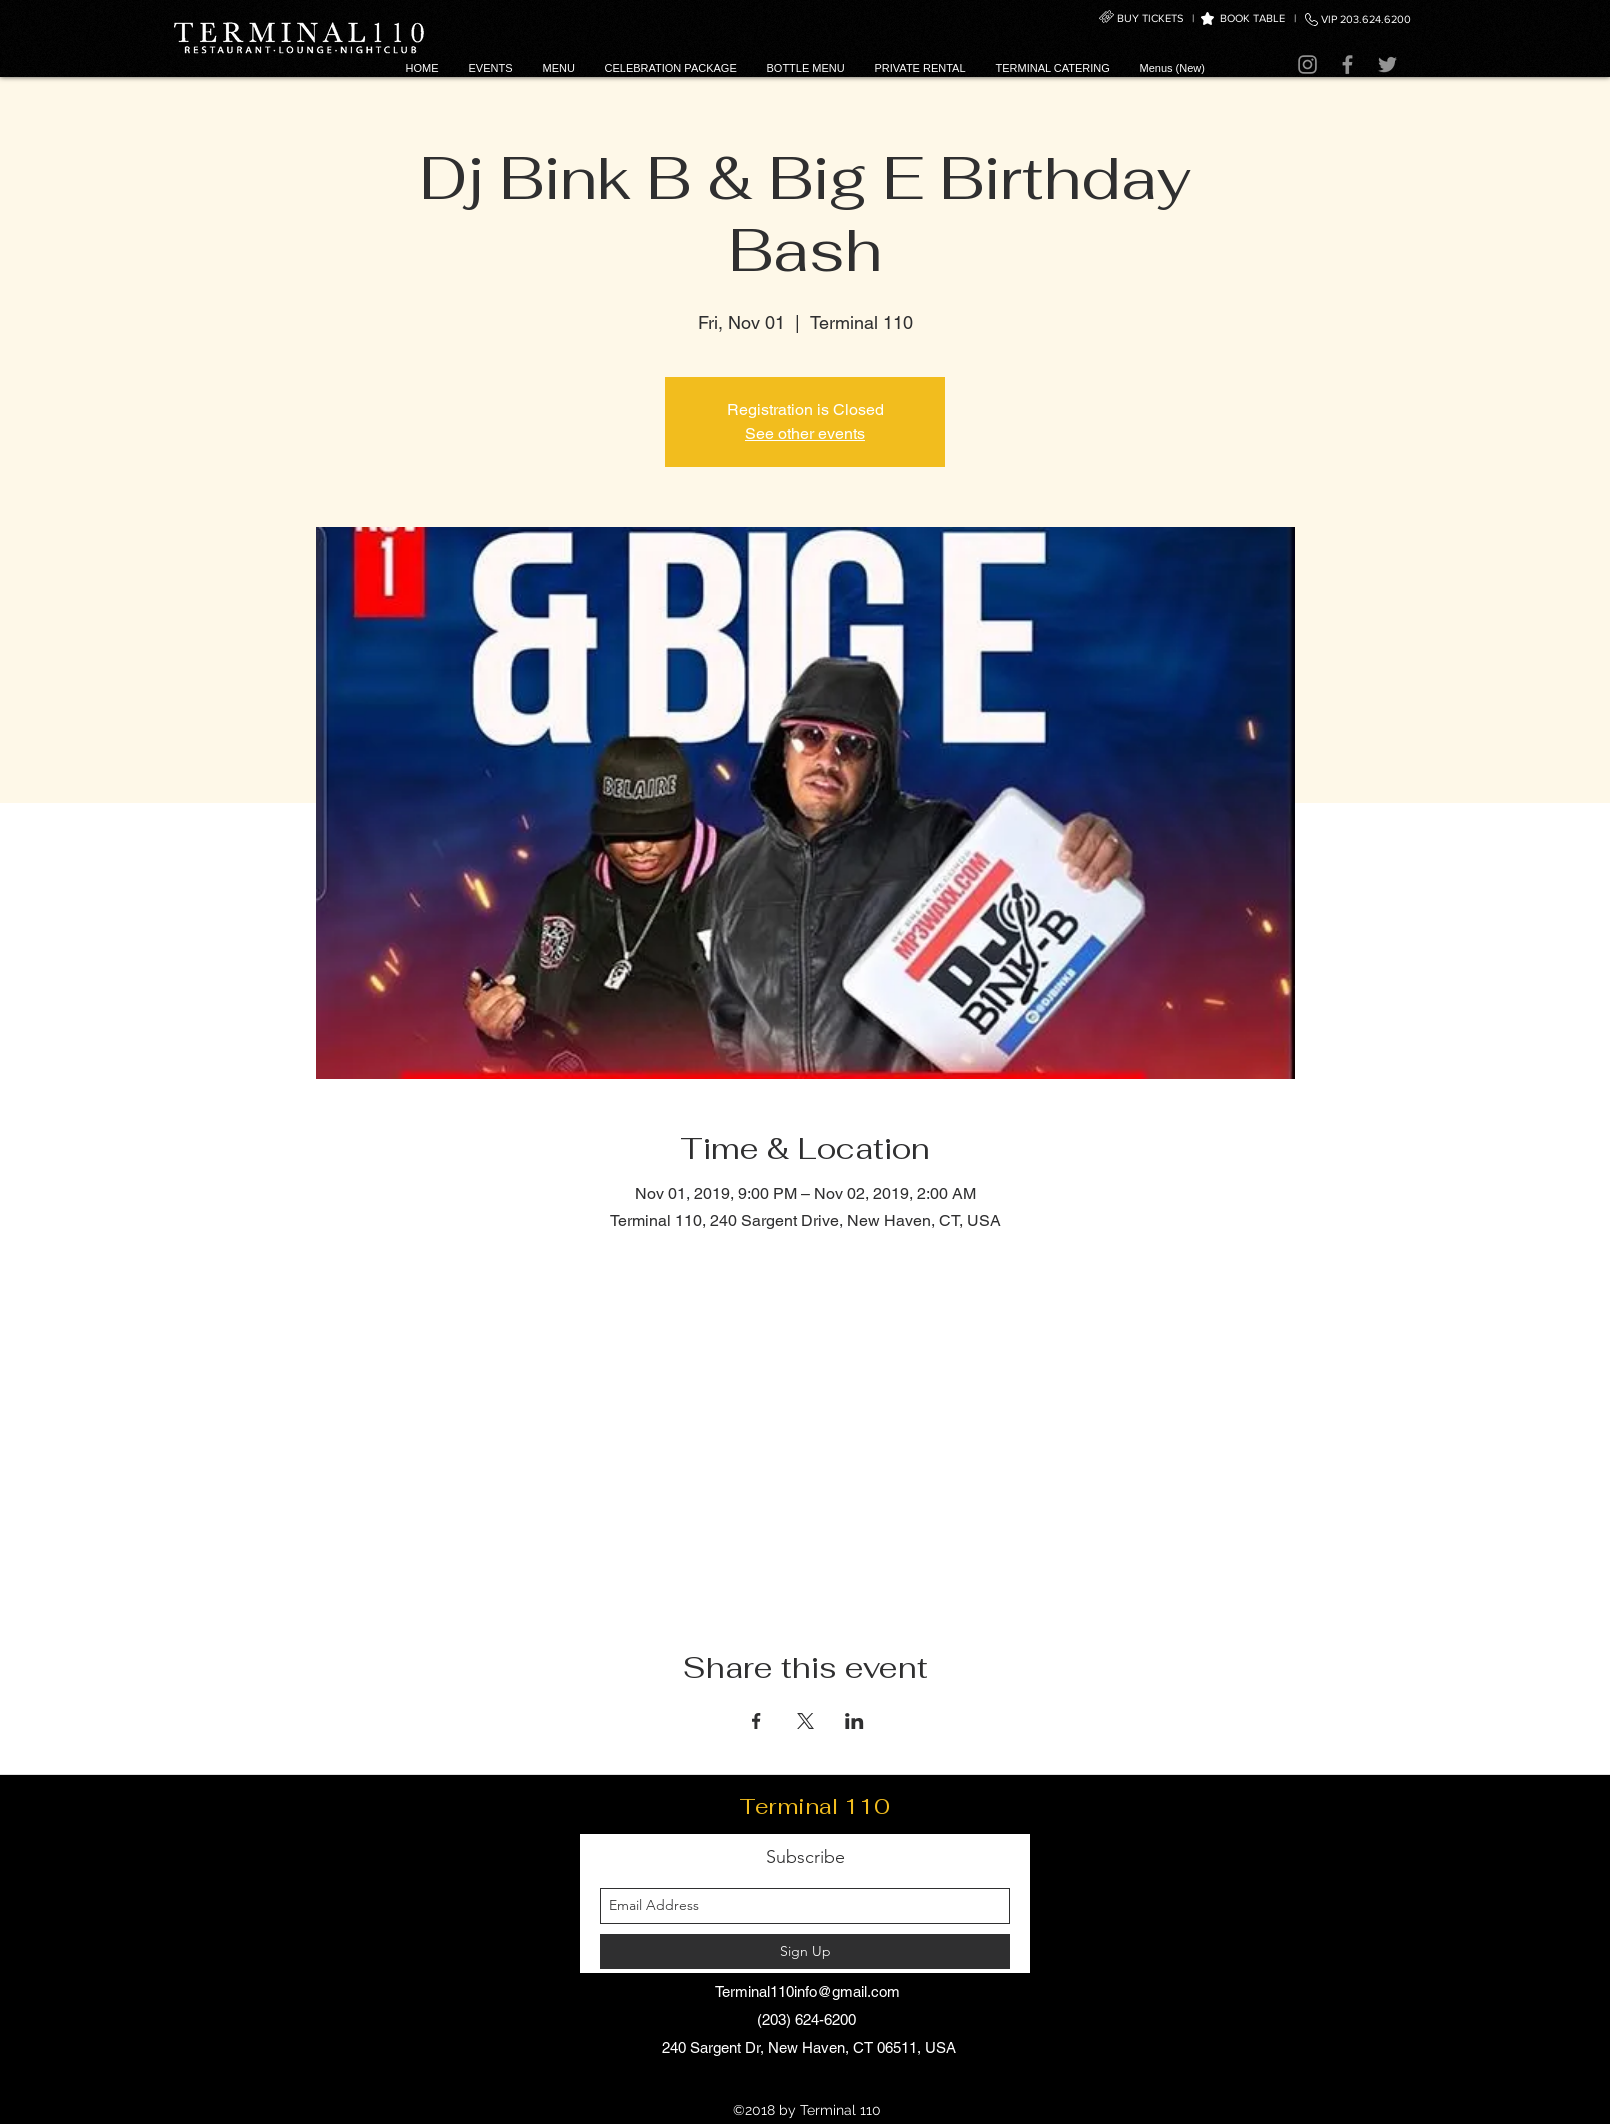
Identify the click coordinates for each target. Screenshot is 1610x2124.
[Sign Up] (805, 1951)
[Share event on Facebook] (756, 1721)
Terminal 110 (814, 1806)
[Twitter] (1387, 64)
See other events (805, 433)
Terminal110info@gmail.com (807, 1991)
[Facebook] (1347, 64)
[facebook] (820, 2083)
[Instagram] (1307, 64)
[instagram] (790, 2083)
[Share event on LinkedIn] (854, 1721)
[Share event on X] (805, 1721)
